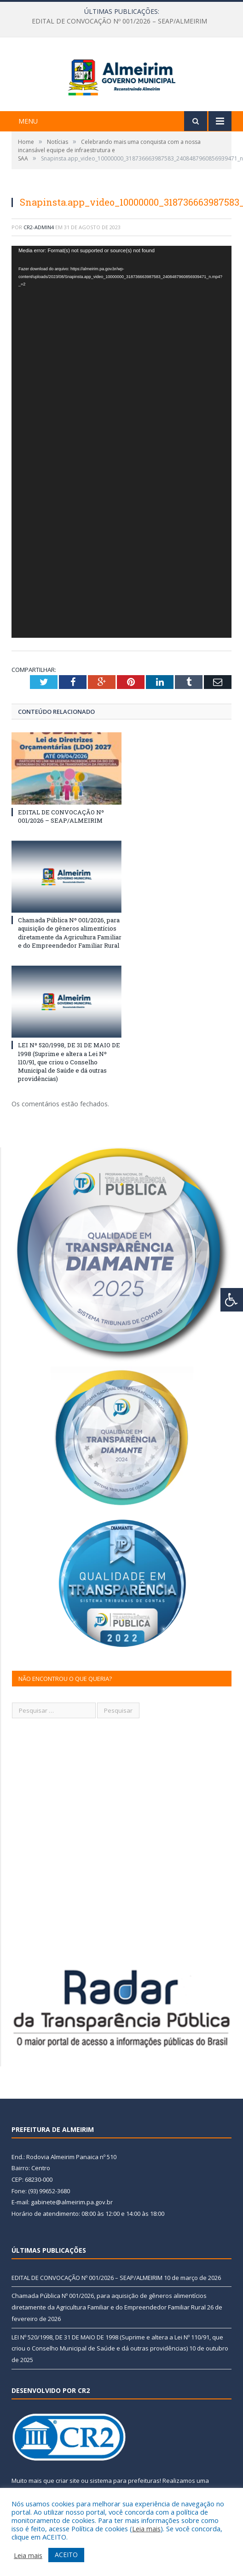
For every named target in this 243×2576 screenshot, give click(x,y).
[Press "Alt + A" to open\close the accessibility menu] (231, 1300)
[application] (121, 481)
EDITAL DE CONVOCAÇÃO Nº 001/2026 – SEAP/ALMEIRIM (119, 21)
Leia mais (146, 2528)
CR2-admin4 (38, 266)
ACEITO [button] (66, 2554)
